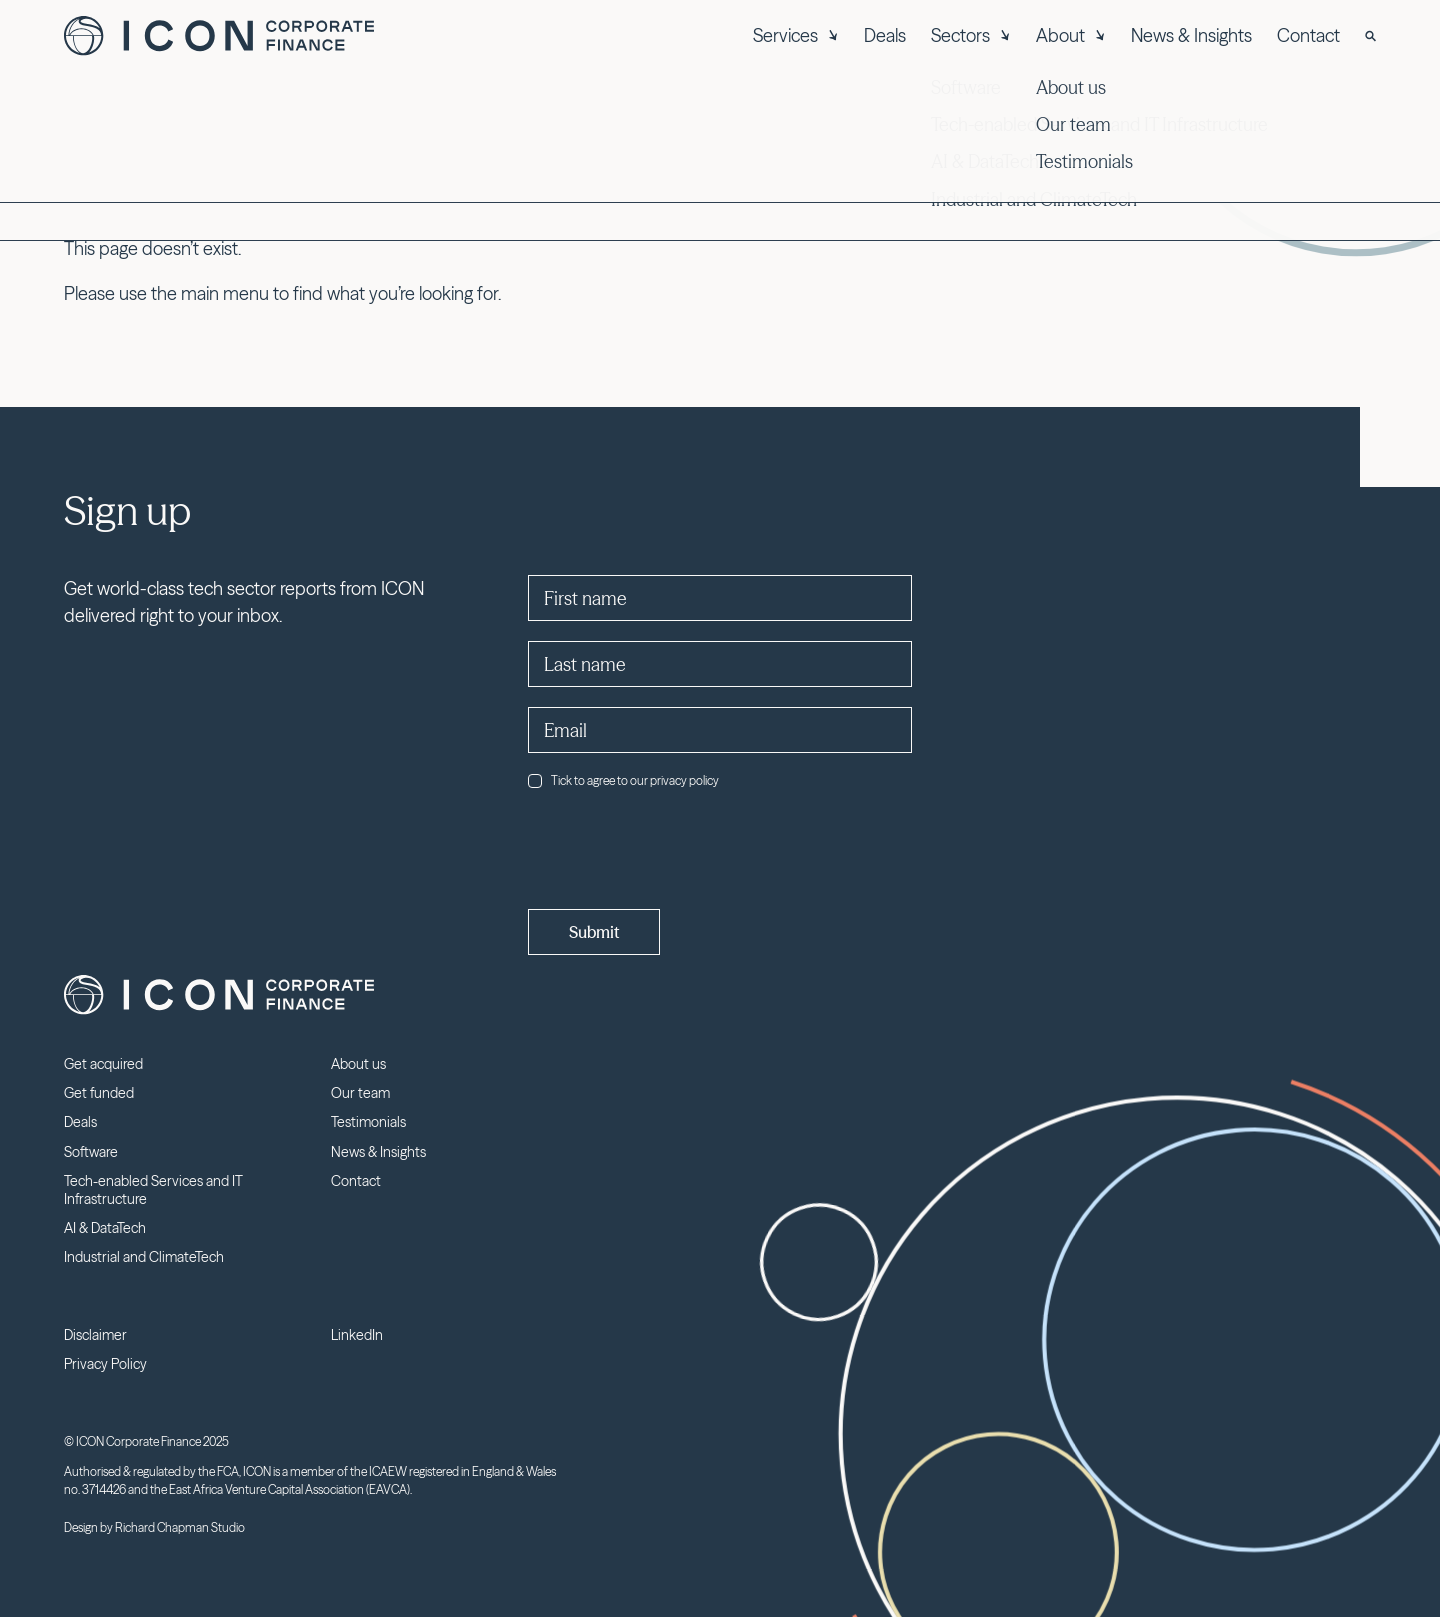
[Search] (1370, 36)
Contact (1308, 35)
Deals (885, 35)
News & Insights (1191, 35)
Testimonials (368, 1122)
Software (91, 1152)
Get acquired (103, 1064)
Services (796, 35)
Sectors (971, 35)
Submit (594, 932)
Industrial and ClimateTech (144, 1257)
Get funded (99, 1093)
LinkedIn (357, 1335)
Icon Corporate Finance (219, 36)
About (1071, 35)
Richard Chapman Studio (180, 1527)
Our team (360, 1093)
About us (358, 1064)
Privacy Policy (105, 1364)
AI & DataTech (105, 1228)
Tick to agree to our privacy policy (623, 780)
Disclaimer (95, 1335)
